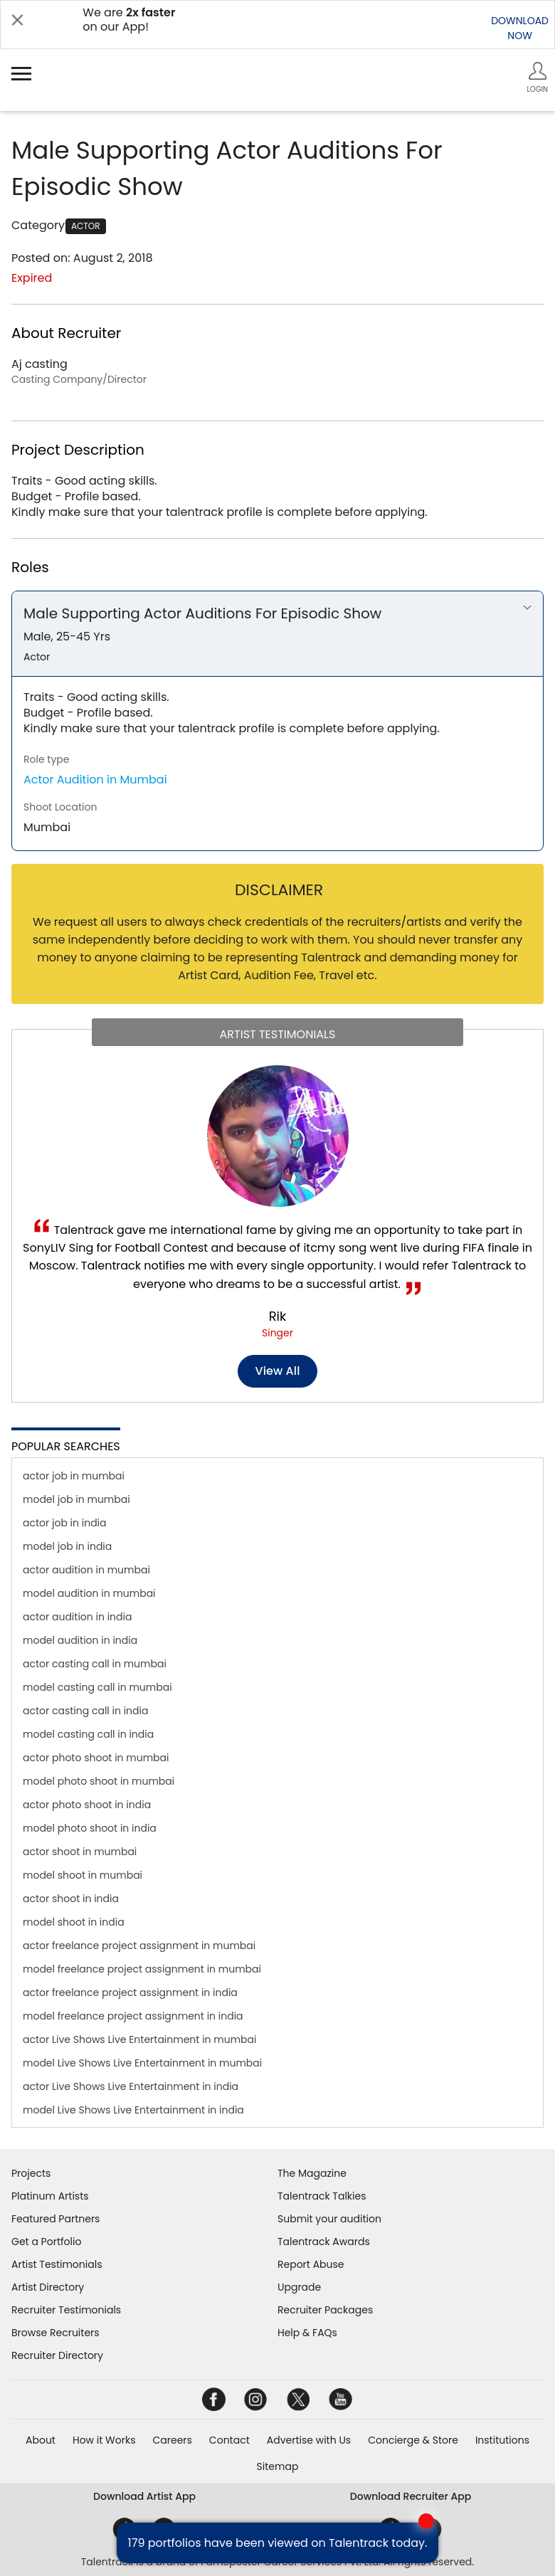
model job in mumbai (76, 1499)
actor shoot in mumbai (80, 1851)
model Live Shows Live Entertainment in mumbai (142, 2063)
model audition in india (80, 1640)
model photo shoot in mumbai (98, 1781)
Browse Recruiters (55, 2332)
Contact (229, 2440)
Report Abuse (311, 2264)
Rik (278, 1316)
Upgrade (299, 2287)
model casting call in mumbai (97, 1687)
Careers (171, 2440)
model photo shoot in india (90, 1828)
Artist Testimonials (56, 2264)
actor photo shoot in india (87, 1805)
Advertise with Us (309, 2440)
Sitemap (278, 2466)
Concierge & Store (413, 2440)
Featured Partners (55, 2218)
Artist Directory (47, 2287)
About (41, 2440)
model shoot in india (74, 1922)
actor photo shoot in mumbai (96, 1758)
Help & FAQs (307, 2332)
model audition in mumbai (89, 1593)
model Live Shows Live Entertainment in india (133, 2110)
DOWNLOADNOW (520, 28)
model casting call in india (88, 1734)
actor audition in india (77, 1617)
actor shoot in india (71, 1898)
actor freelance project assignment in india (130, 1992)
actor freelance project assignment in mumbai (139, 1945)
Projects (31, 2173)
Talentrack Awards (324, 2241)
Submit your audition (329, 2218)
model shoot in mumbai (82, 1875)
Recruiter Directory (57, 2355)
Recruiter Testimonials (66, 2310)
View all (277, 1371)
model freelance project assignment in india (133, 2016)
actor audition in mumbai (86, 1570)
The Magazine (312, 2173)
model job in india (67, 1546)
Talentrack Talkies (322, 2196)
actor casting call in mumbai (94, 1664)
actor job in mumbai (74, 1476)
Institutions (502, 2440)
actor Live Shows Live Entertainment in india (130, 2086)
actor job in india (65, 1523)
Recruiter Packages (325, 2310)
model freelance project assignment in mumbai (142, 1969)
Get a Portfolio (46, 2241)
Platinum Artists (50, 2196)
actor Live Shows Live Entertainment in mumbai (139, 2039)
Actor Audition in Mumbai (95, 779)
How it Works (104, 2440)
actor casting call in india (85, 1711)
